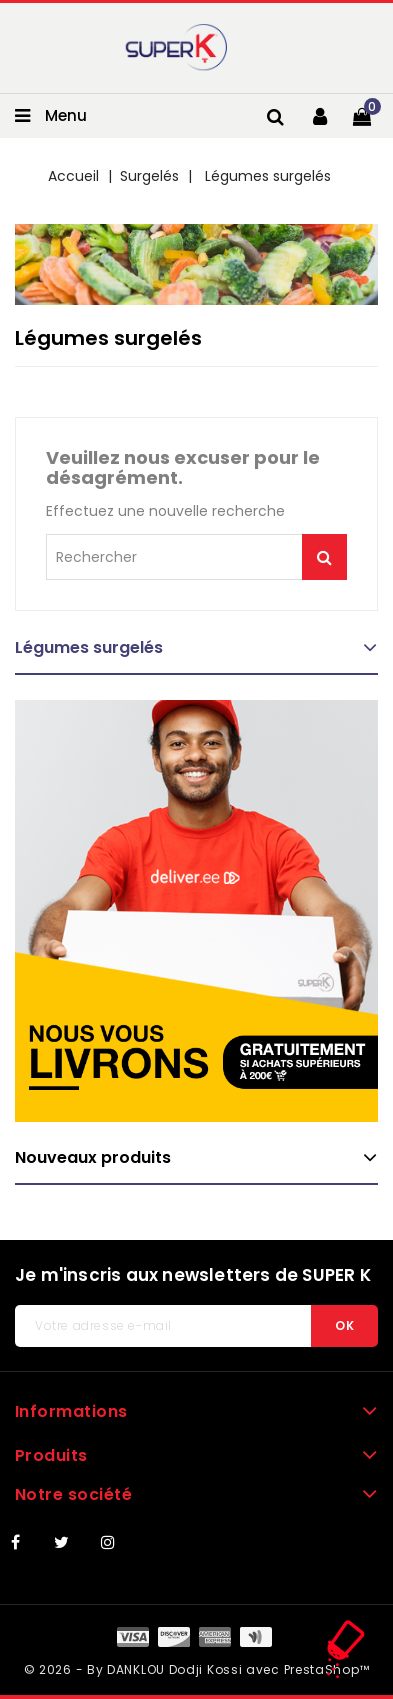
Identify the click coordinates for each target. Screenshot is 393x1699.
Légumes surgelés (89, 647)
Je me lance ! (324, 557)
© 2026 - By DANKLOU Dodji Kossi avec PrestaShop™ (197, 1669)
